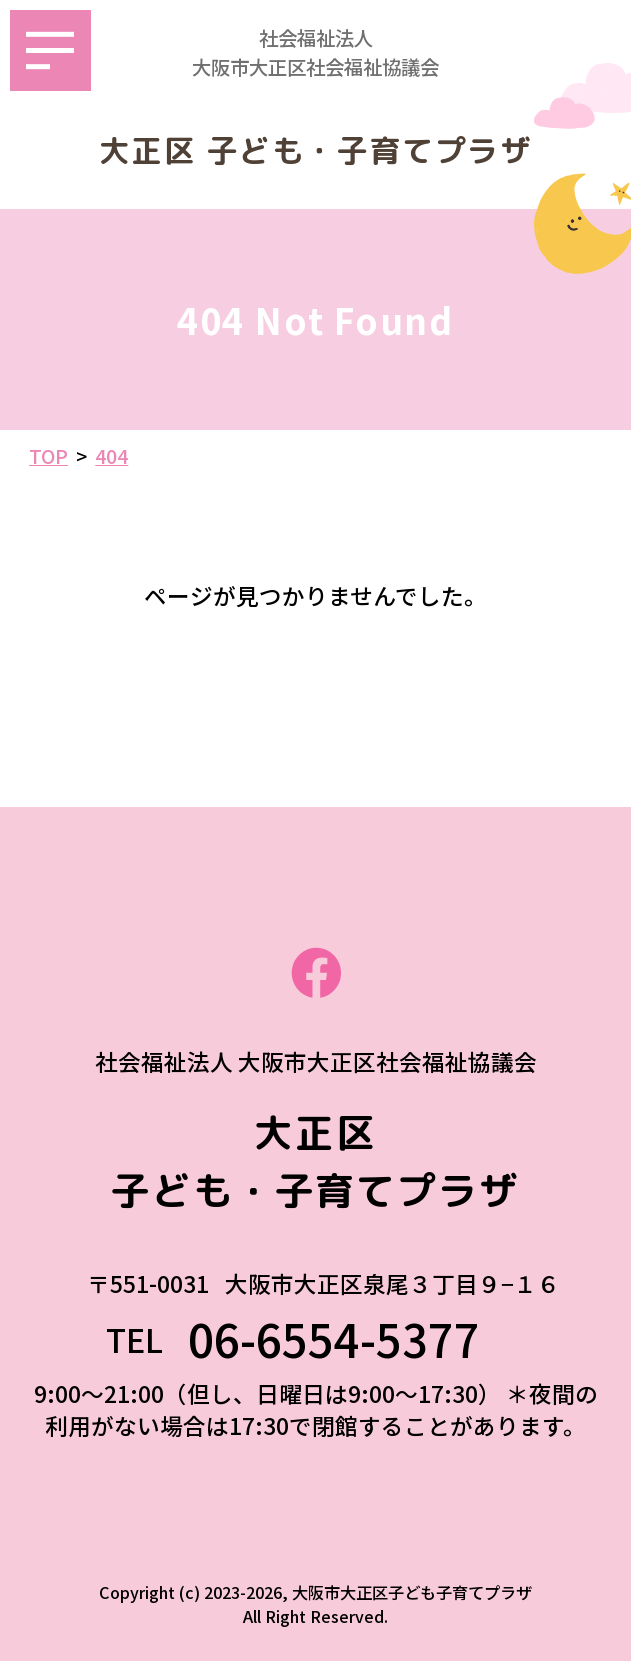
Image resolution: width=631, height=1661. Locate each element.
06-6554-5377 (356, 1338)
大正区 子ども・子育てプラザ (316, 151)
